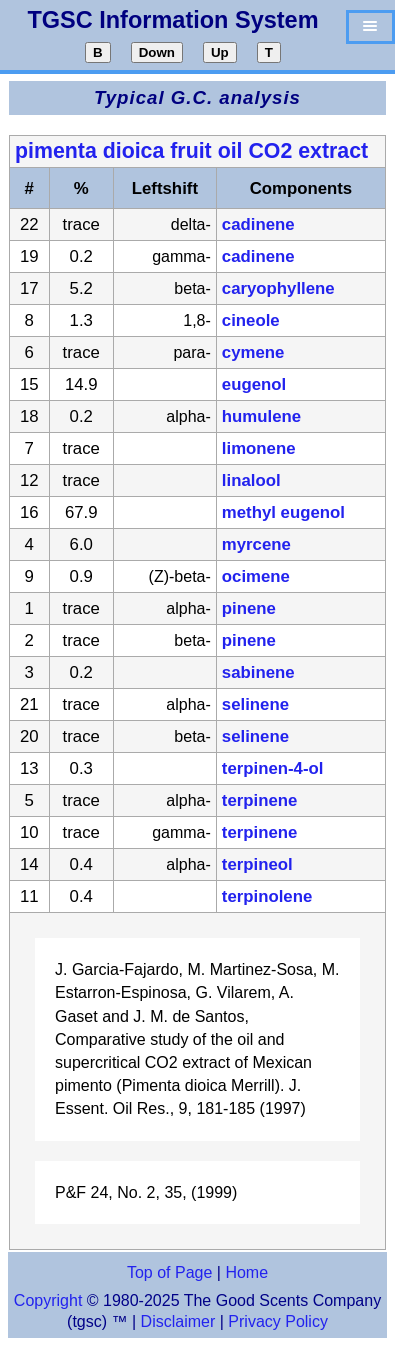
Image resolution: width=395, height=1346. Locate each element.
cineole (251, 320)
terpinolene (267, 896)
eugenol (254, 384)
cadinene (258, 224)
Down (157, 52)
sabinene (258, 672)
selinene (255, 704)
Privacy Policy (276, 1321)
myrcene (256, 544)
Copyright (48, 1300)
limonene (259, 448)
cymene (253, 352)
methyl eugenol (283, 512)
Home (246, 1272)
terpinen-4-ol (273, 768)
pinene (249, 608)
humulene (261, 416)
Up (220, 52)
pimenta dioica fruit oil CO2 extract (191, 151)
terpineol (257, 864)
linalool (251, 480)
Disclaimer (178, 1321)
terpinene (260, 800)
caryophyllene (278, 288)
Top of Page (169, 1272)
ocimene (256, 576)
